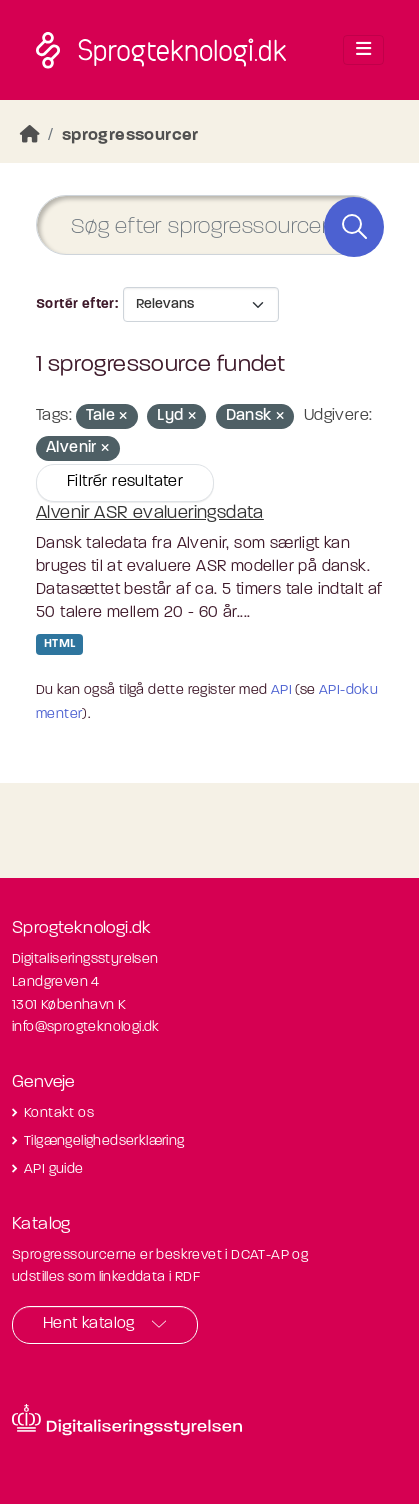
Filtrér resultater (125, 482)
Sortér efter (75, 304)
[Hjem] (30, 135)
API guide (54, 1169)
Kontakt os (59, 1113)
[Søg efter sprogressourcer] (209, 225)
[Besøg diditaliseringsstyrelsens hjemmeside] (127, 1420)
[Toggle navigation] (363, 50)
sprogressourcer (130, 135)
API (281, 690)
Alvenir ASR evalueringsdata (150, 513)
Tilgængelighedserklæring (104, 1141)
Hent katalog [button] (89, 1324)
